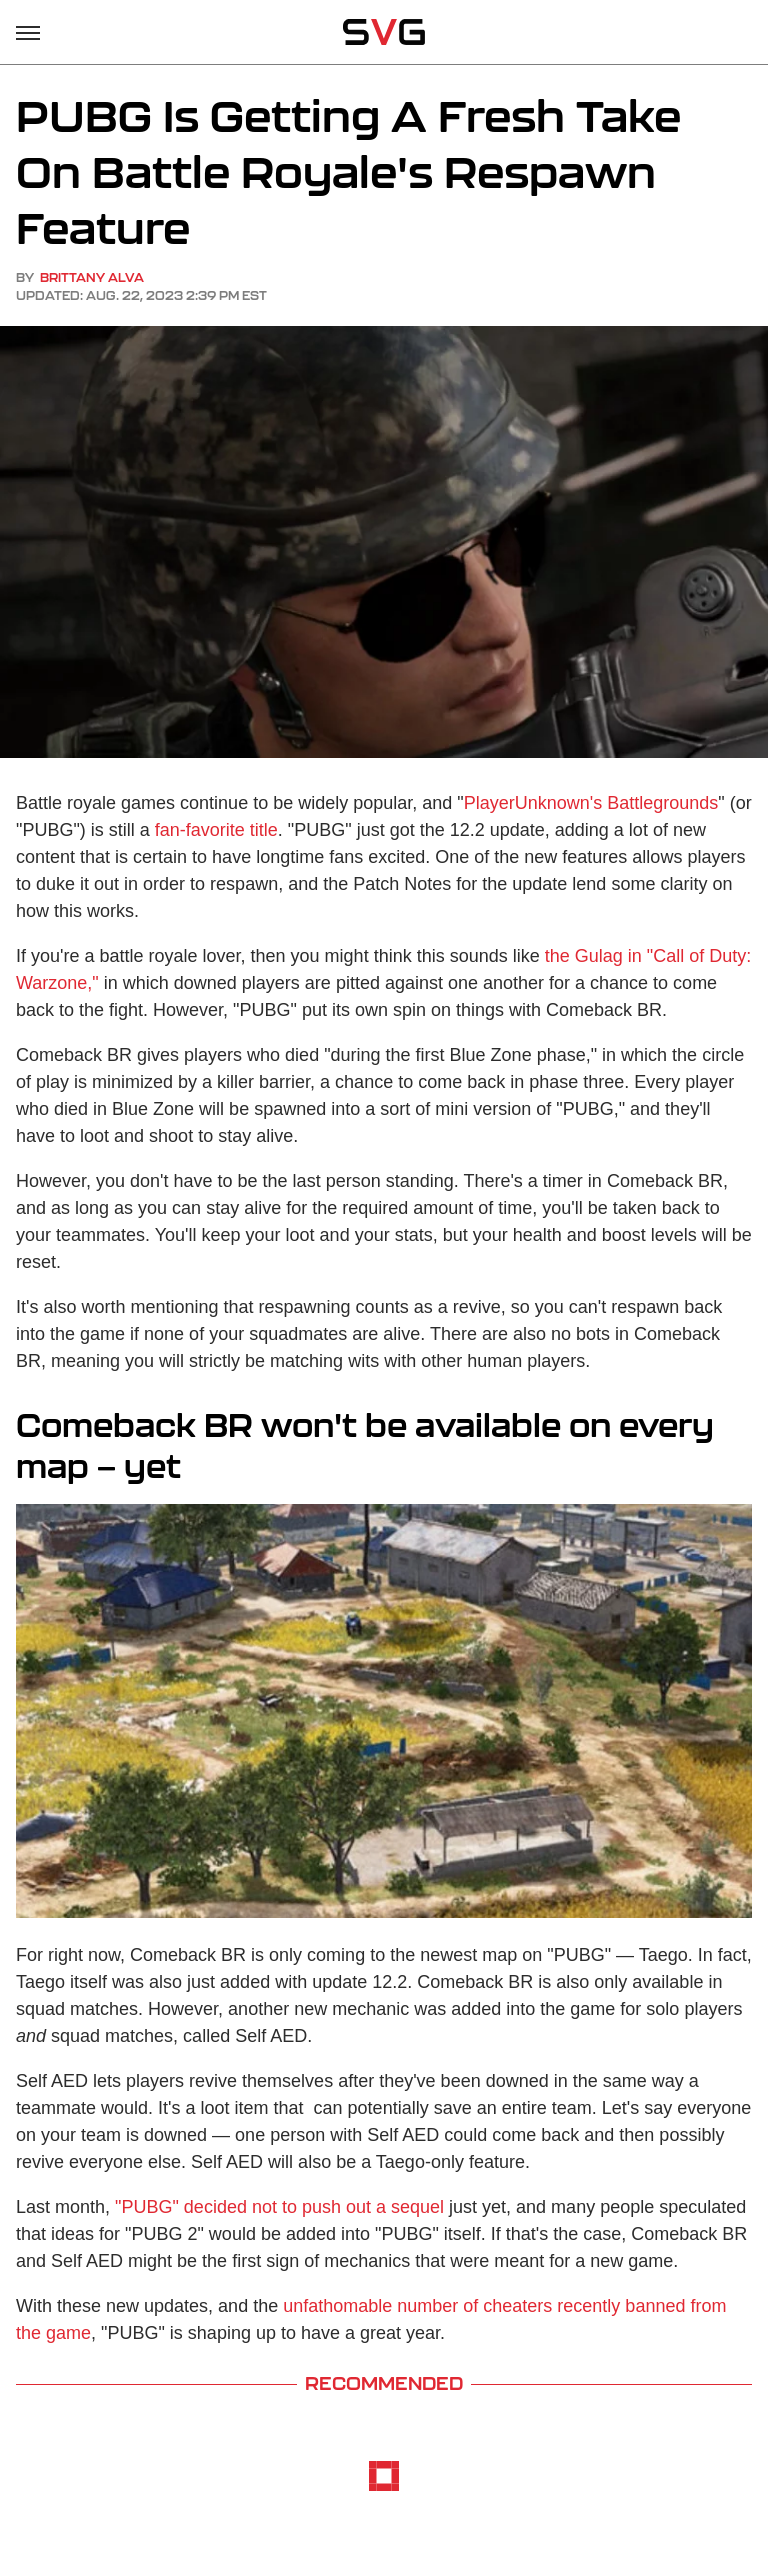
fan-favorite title (216, 830)
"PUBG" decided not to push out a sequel (279, 2207)
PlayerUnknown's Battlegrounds (591, 803)
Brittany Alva (92, 277)
